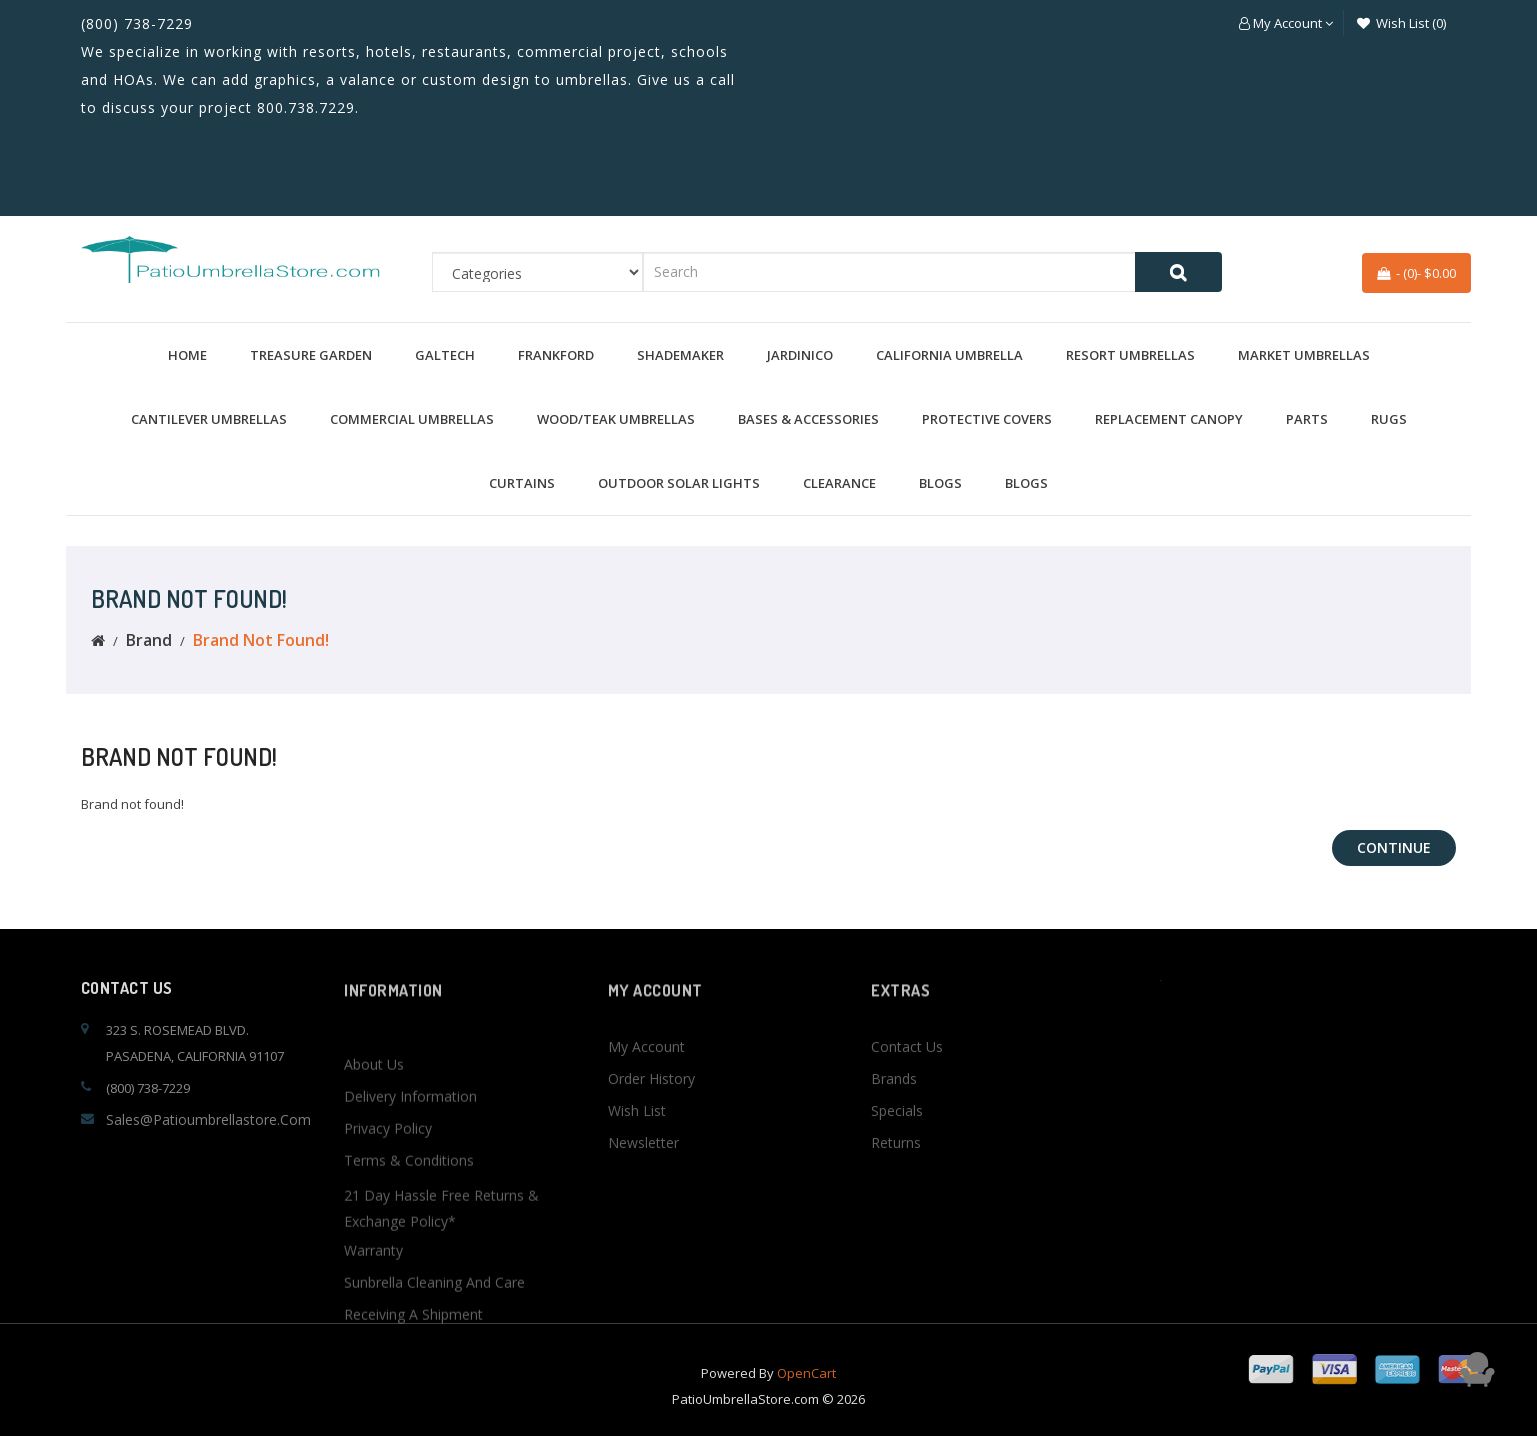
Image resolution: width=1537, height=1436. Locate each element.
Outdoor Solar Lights (679, 483)
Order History (651, 1154)
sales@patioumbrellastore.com (208, 1119)
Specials (897, 1186)
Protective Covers (987, 419)
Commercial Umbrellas (412, 419)
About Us (374, 1219)
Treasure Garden (311, 355)
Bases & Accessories (808, 419)
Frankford (556, 355)
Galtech (445, 355)
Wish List (637, 1186)
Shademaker (680, 355)
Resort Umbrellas (1130, 355)
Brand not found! (261, 640)
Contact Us (907, 1122)
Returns (896, 1218)
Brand (149, 640)
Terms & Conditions (409, 1315)
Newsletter (643, 1218)
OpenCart (806, 1400)
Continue (1394, 847)
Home (187, 355)
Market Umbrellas (1304, 355)
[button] (1286, 23)
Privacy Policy (388, 1283)
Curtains (522, 483)
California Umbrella (949, 355)
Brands (894, 1154)
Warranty (373, 1405)
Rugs (1389, 419)
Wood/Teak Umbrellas (616, 419)
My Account (646, 1122)
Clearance (839, 483)
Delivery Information (410, 1251)
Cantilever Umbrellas (209, 419)
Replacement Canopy (1169, 419)
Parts (1307, 419)
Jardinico (800, 355)
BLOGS (940, 483)
